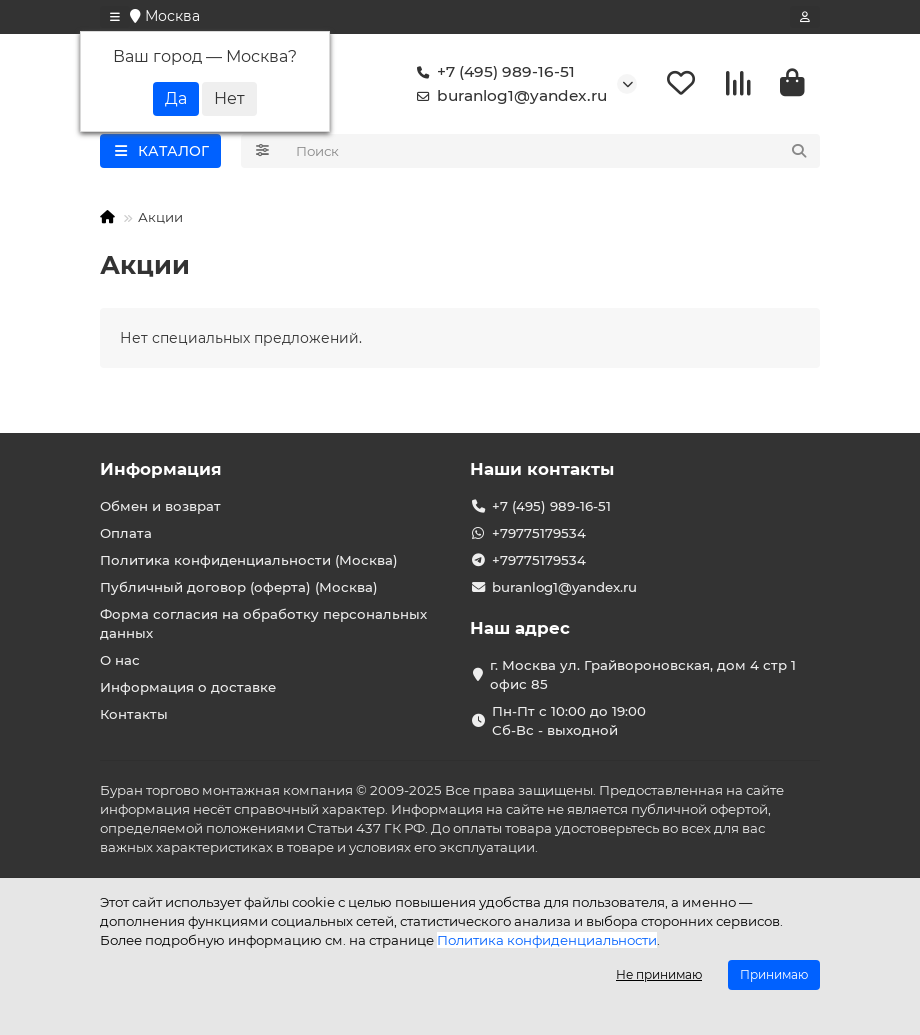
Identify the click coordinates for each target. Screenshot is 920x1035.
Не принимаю (659, 974)
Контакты (134, 714)
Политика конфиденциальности (547, 940)
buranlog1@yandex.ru (508, 96)
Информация (161, 469)
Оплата (126, 533)
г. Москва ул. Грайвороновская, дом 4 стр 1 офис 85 (643, 674)
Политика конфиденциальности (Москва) (249, 560)
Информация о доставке (188, 687)
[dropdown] (115, 17)
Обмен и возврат (160, 506)
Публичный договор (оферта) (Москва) (239, 587)
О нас (120, 660)
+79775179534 (539, 533)
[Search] (552, 151)
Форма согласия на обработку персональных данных (263, 623)
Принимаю (774, 974)
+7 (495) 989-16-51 (492, 72)
